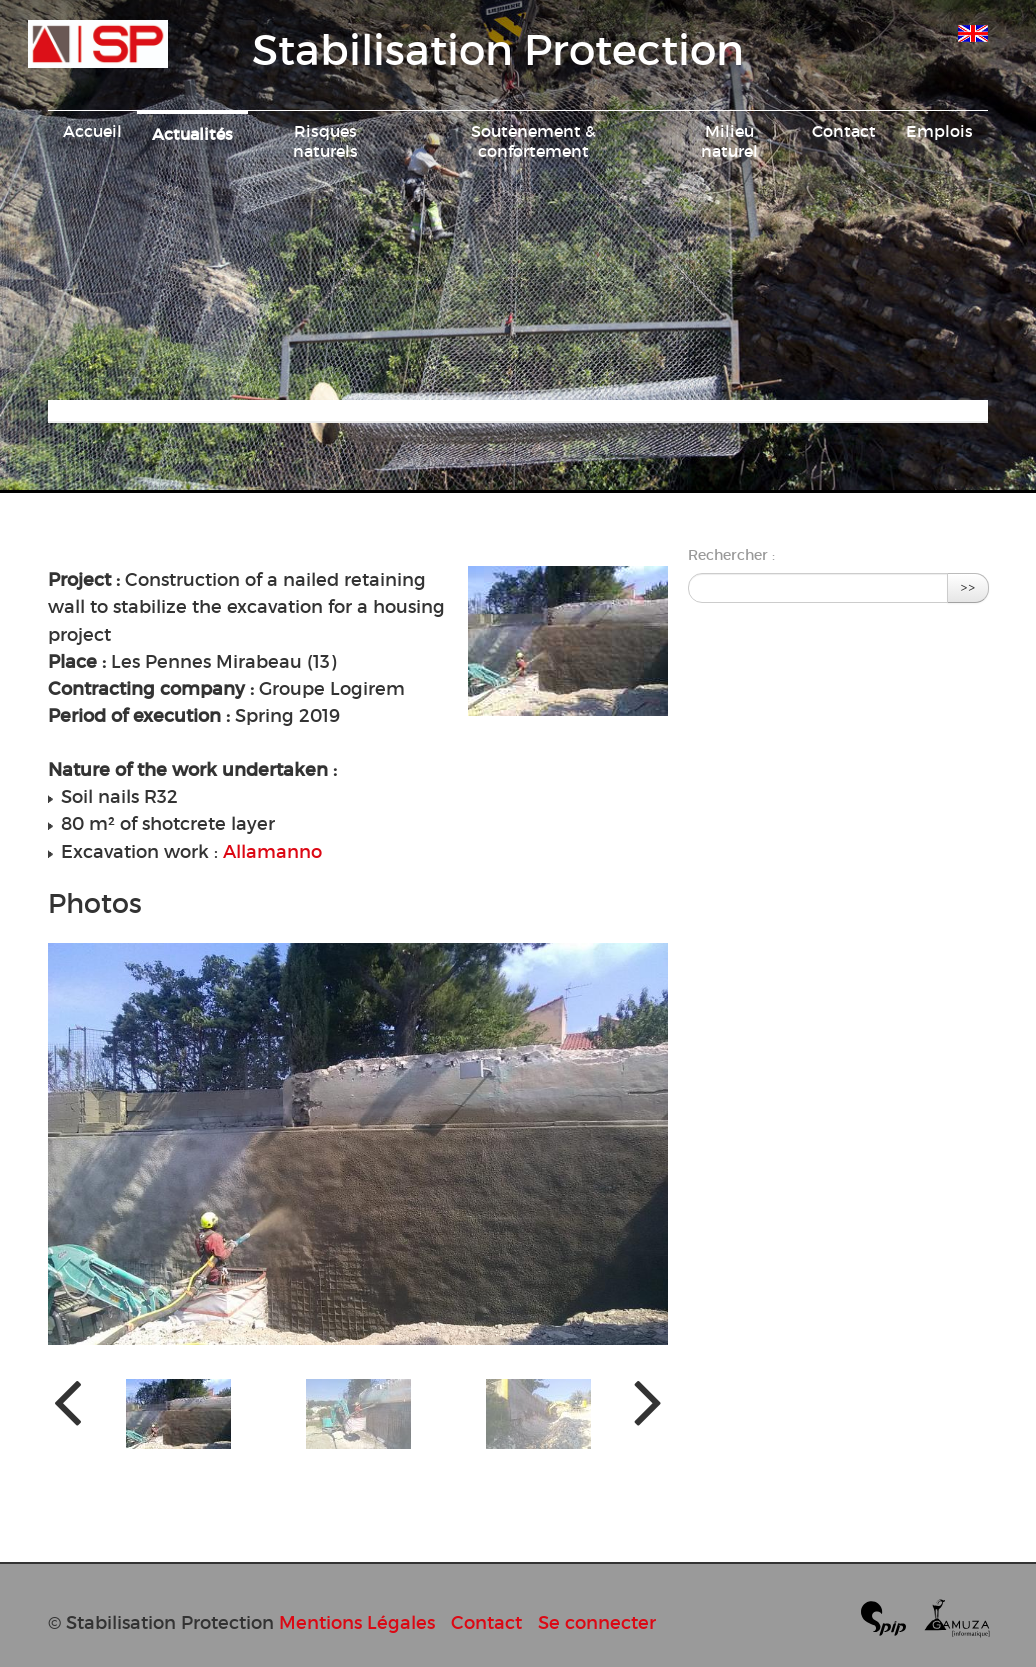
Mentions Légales (357, 1622)
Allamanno (272, 851)
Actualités (192, 134)
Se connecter (597, 1622)
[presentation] (67, 1400)
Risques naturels (325, 141)
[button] (178, 1414)
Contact (844, 131)
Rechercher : (731, 555)
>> (968, 587)
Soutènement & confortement (533, 141)
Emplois (939, 131)
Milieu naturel (729, 141)
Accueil (92, 131)
